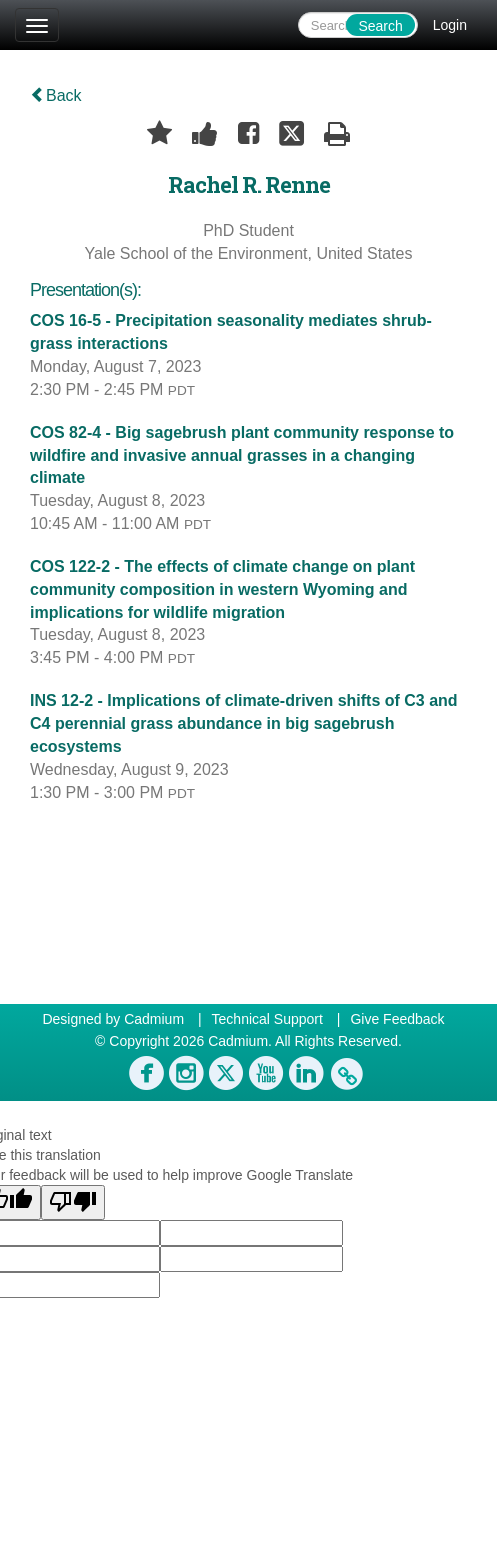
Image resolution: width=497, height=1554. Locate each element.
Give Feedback (397, 1019)
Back (56, 95)
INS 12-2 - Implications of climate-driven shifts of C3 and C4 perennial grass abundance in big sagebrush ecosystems (244, 723)
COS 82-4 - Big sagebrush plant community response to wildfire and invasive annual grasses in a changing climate (242, 455)
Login (450, 25)
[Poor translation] (73, 1202)
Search (380, 26)
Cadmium (154, 1019)
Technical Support (267, 1019)
